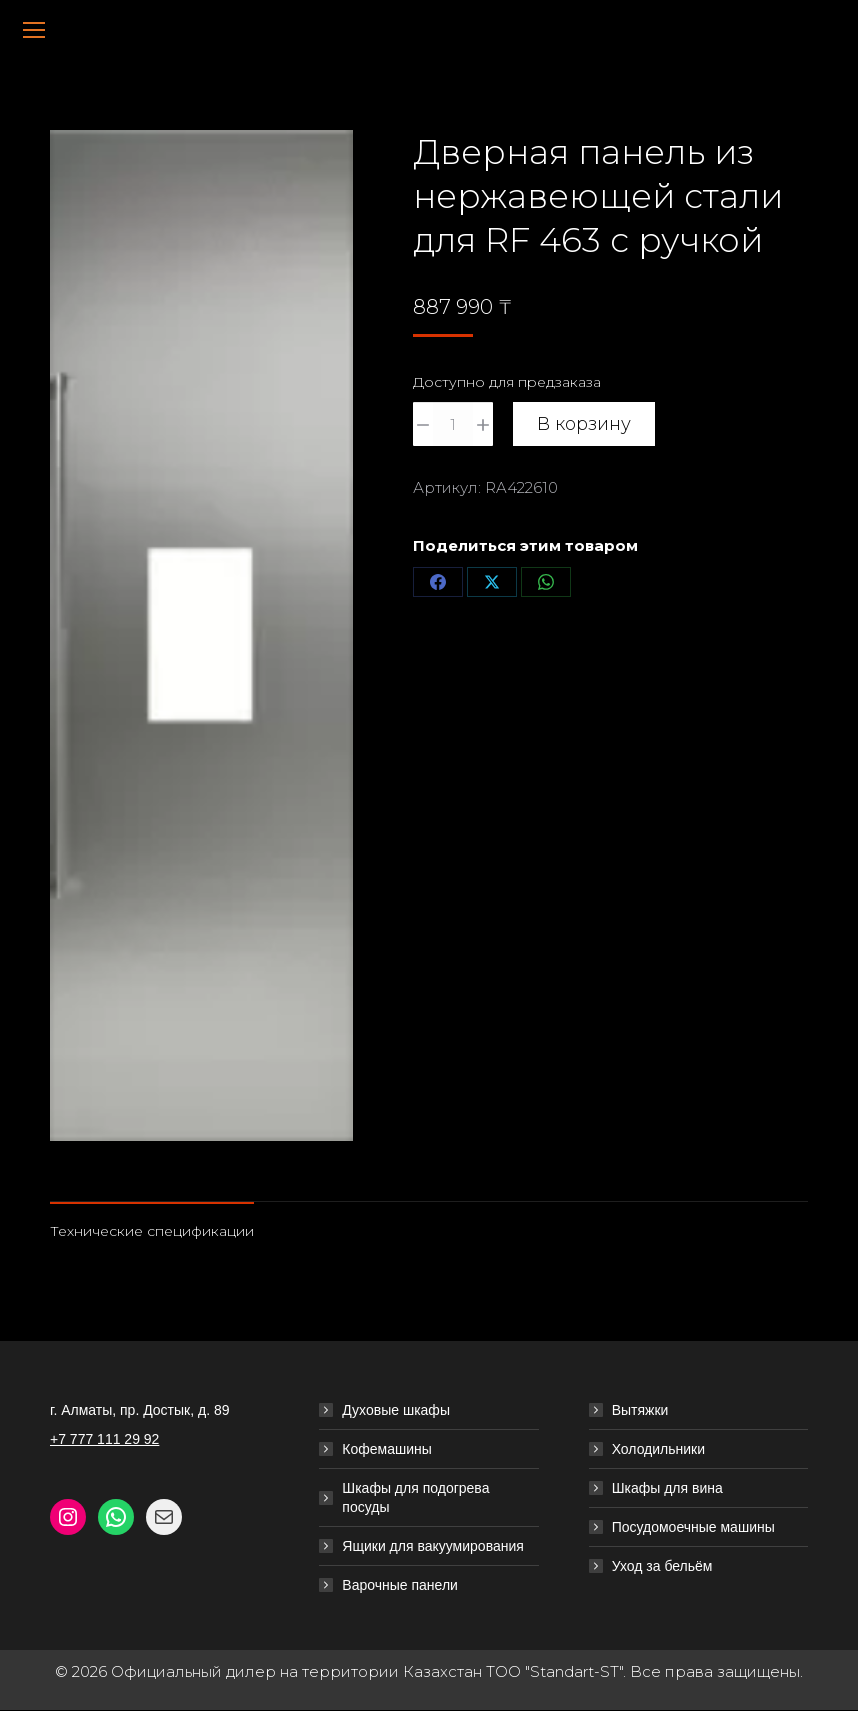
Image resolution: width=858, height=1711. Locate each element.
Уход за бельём (662, 1566)
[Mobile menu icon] (34, 30)
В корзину (584, 424)
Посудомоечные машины (693, 1527)
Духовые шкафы (396, 1410)
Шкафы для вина (667, 1488)
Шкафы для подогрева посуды (415, 1497)
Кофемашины (387, 1449)
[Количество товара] (453, 424)
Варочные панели (400, 1585)
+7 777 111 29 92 (104, 1439)
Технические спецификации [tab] (152, 1231)
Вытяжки (640, 1410)
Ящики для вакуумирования (433, 1546)
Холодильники (658, 1449)
